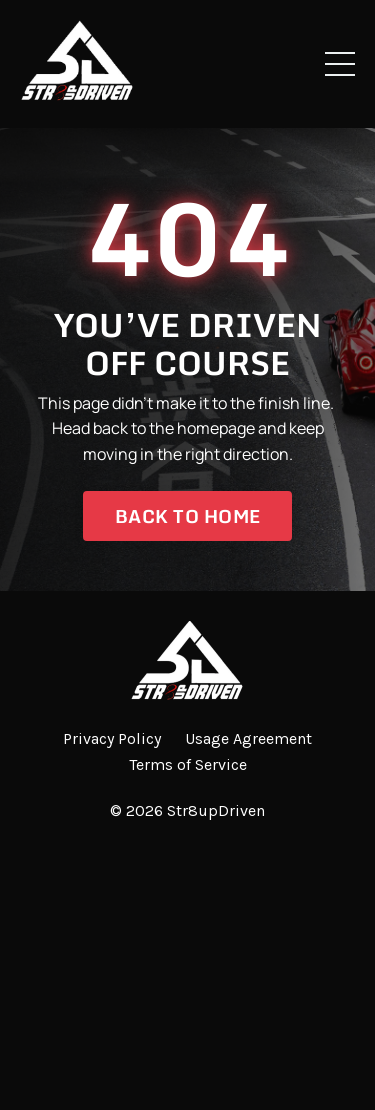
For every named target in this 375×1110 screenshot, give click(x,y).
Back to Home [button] (187, 516)
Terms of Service (188, 764)
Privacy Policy (112, 738)
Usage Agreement (248, 738)
